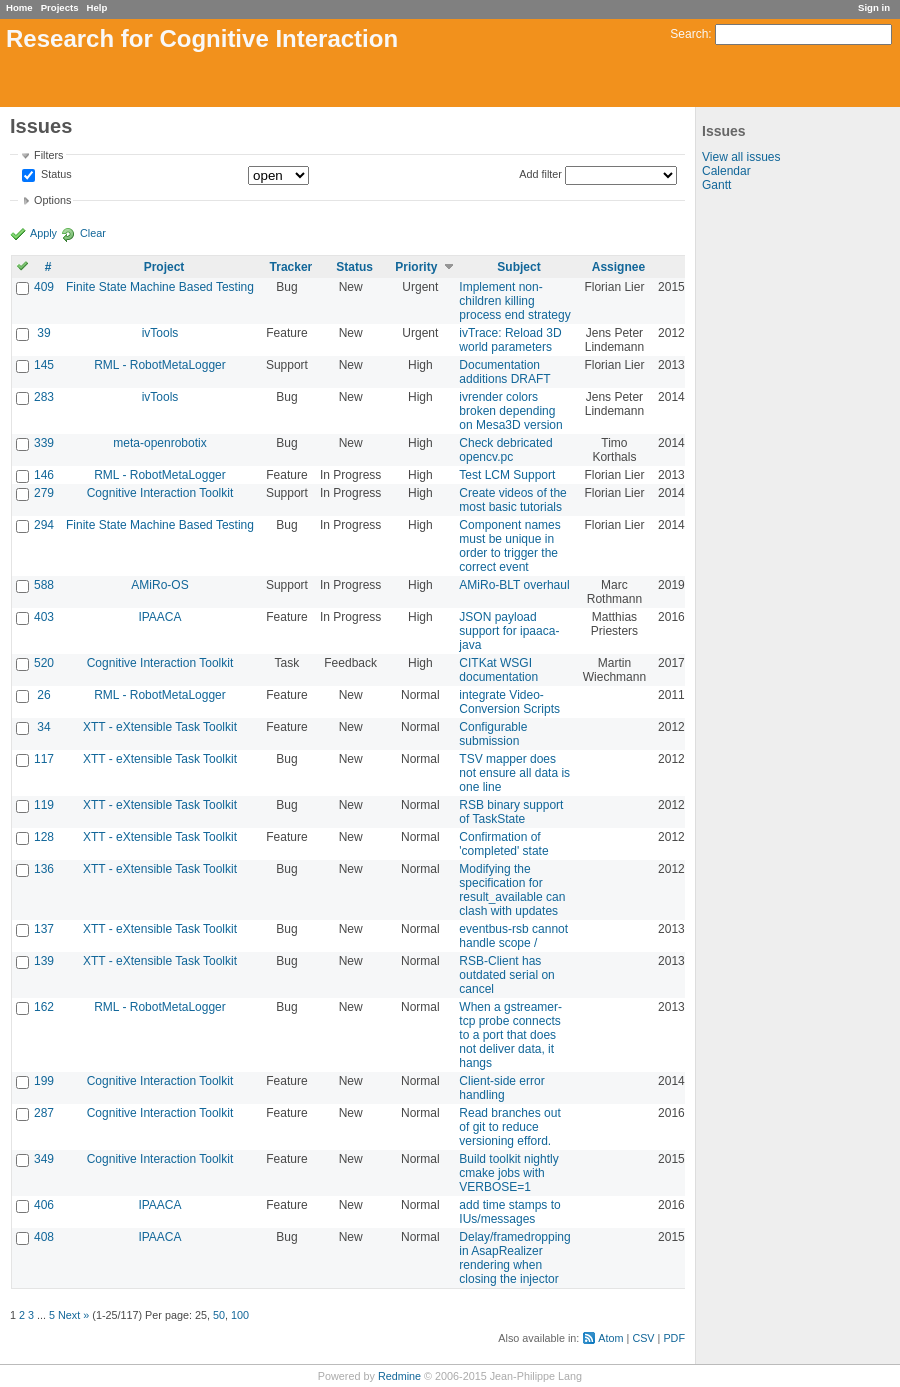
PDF (674, 1338)
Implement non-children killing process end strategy (514, 301)
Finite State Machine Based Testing (160, 287)
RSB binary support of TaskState (511, 812)
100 (240, 1315)
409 (44, 287)
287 (44, 1113)
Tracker (291, 267)
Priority (416, 267)
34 (43, 727)
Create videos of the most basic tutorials (512, 500)
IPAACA (159, 617)
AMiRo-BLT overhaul (514, 585)
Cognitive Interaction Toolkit (160, 493)
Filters (48, 155)
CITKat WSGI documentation (498, 670)
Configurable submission (493, 734)
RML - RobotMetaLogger (160, 365)
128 (44, 837)
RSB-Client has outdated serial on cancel (506, 975)
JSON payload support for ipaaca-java (509, 631)
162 (44, 1007)
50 (219, 1315)
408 (44, 1237)
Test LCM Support (507, 475)
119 (44, 805)
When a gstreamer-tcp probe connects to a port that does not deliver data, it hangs (510, 1035)
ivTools (160, 333)
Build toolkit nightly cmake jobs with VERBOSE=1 (508, 1173)
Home (19, 7)
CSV (643, 1338)
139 (44, 961)
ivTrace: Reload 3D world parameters (510, 340)
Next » (73, 1315)
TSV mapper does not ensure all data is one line (514, 773)
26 (43, 695)
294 (44, 525)
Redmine (399, 1376)
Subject (518, 267)
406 (44, 1205)
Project (164, 267)
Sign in (874, 7)
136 (44, 869)
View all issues (741, 157)
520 (44, 663)
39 (43, 333)
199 (44, 1081)
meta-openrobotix (159, 443)
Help (97, 7)
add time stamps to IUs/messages (509, 1212)
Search (689, 34)
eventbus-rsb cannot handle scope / (513, 936)
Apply (43, 233)
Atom (610, 1338)
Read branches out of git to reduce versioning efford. (509, 1127)
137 (44, 929)
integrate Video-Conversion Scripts (509, 702)
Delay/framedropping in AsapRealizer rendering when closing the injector (514, 1258)
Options (52, 200)
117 (44, 759)
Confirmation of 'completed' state (503, 844)
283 (44, 397)
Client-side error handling (501, 1088)
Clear (93, 233)
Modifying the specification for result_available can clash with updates (512, 890)
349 (44, 1159)
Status (55, 175)
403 (44, 617)
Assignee (618, 267)
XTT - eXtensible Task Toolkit (160, 727)
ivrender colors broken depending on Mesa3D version (510, 411)
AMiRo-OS (159, 585)
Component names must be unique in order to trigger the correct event (509, 546)
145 (44, 365)
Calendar (726, 171)
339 (44, 443)
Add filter (540, 174)
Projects (60, 7)
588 (44, 585)
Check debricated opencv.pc (505, 450)
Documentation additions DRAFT (504, 372)
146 (44, 475)
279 (44, 493)
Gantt (716, 185)
